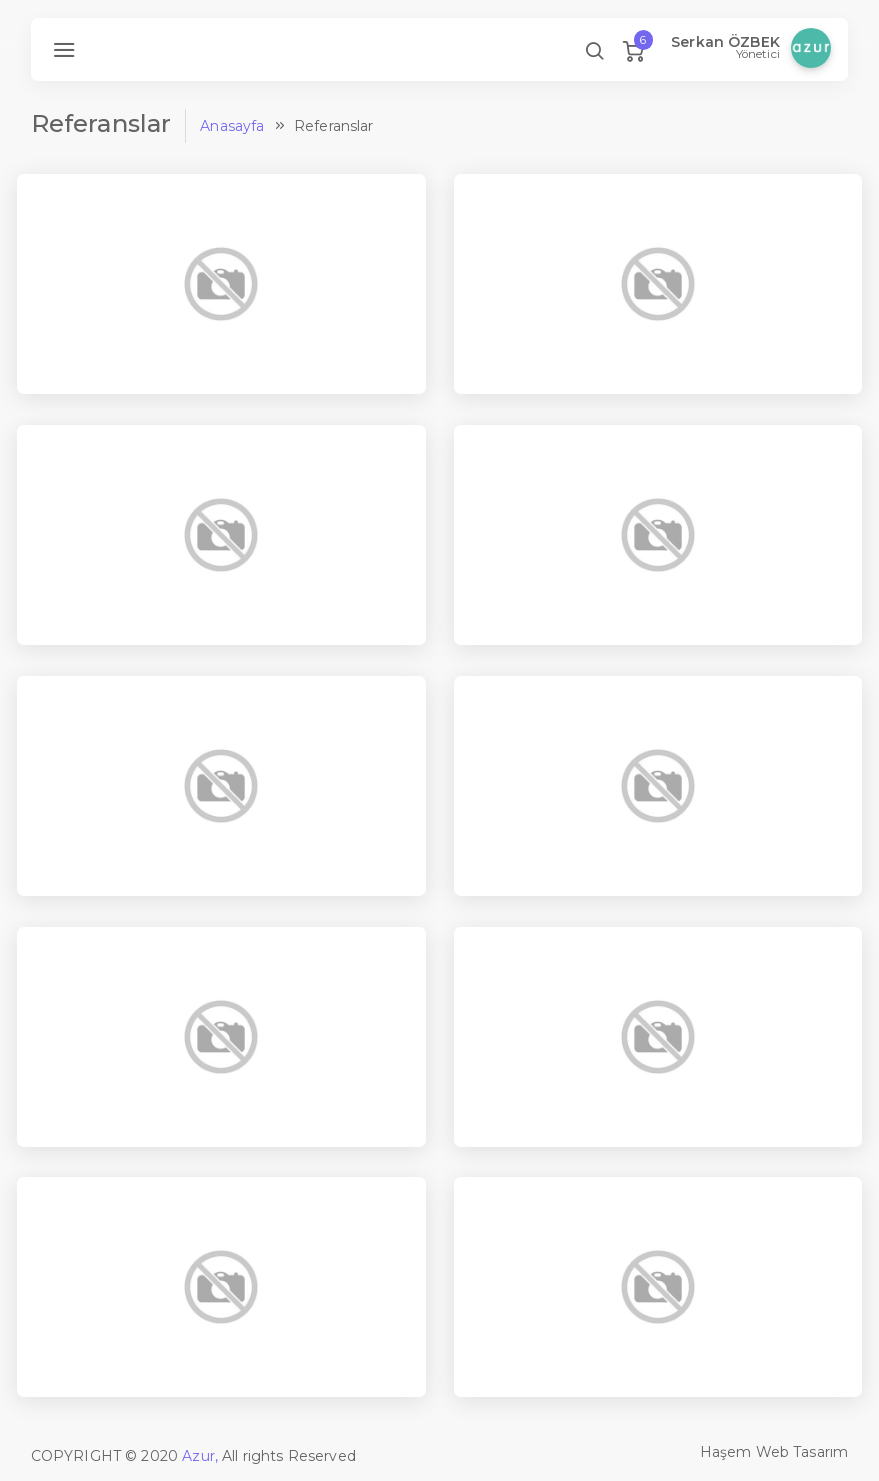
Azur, (200, 1456)
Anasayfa (232, 126)
